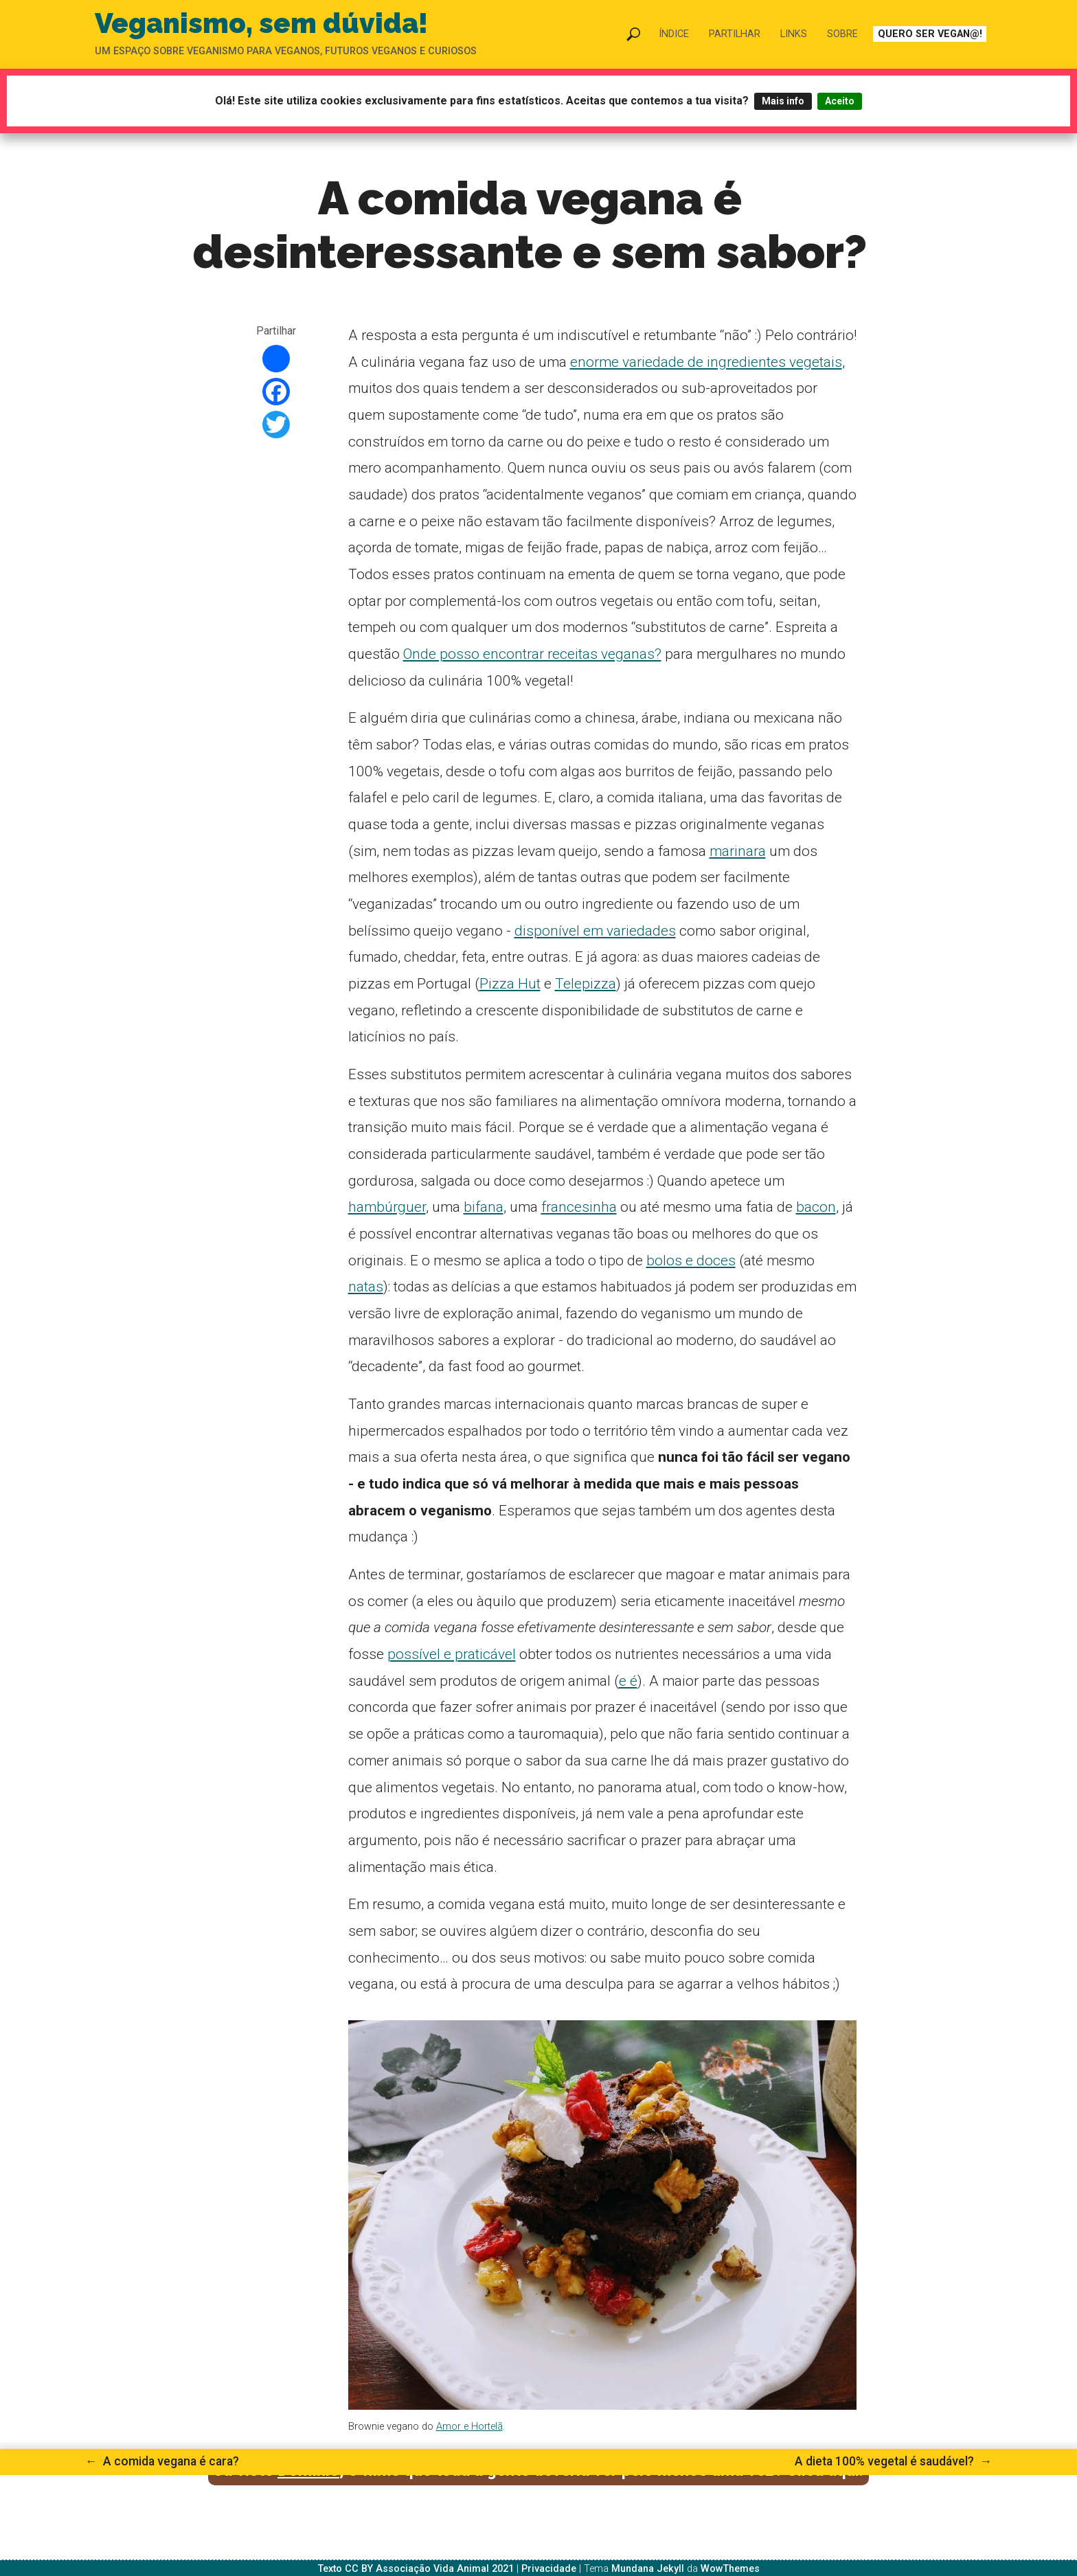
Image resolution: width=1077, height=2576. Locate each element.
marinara (738, 851)
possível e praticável (451, 1654)
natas (365, 1286)
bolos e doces (691, 1260)
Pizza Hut (510, 983)
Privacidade (548, 2569)
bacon (816, 1207)
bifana (483, 1207)
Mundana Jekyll (647, 2569)
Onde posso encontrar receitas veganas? (532, 654)
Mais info (783, 100)
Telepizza (585, 983)
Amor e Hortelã (469, 2426)
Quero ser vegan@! (930, 34)
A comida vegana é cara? (162, 2461)
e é (628, 1681)
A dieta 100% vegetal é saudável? (893, 2461)
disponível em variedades (595, 931)
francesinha (579, 1207)
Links (793, 34)
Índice (674, 34)
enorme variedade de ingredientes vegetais (706, 362)
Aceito (839, 100)
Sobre (842, 34)
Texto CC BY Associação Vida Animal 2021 (416, 2569)
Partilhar (734, 34)
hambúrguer (387, 1207)
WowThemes (730, 2569)
